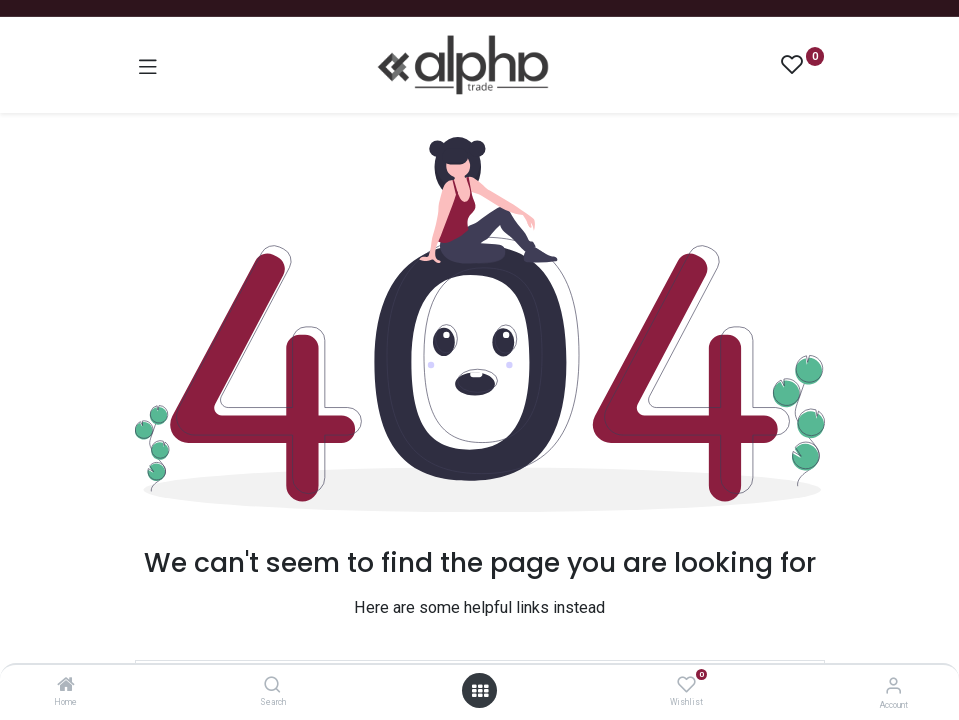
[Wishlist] (686, 685)
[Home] (66, 686)
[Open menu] (480, 691)
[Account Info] (893, 685)
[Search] (272, 686)
